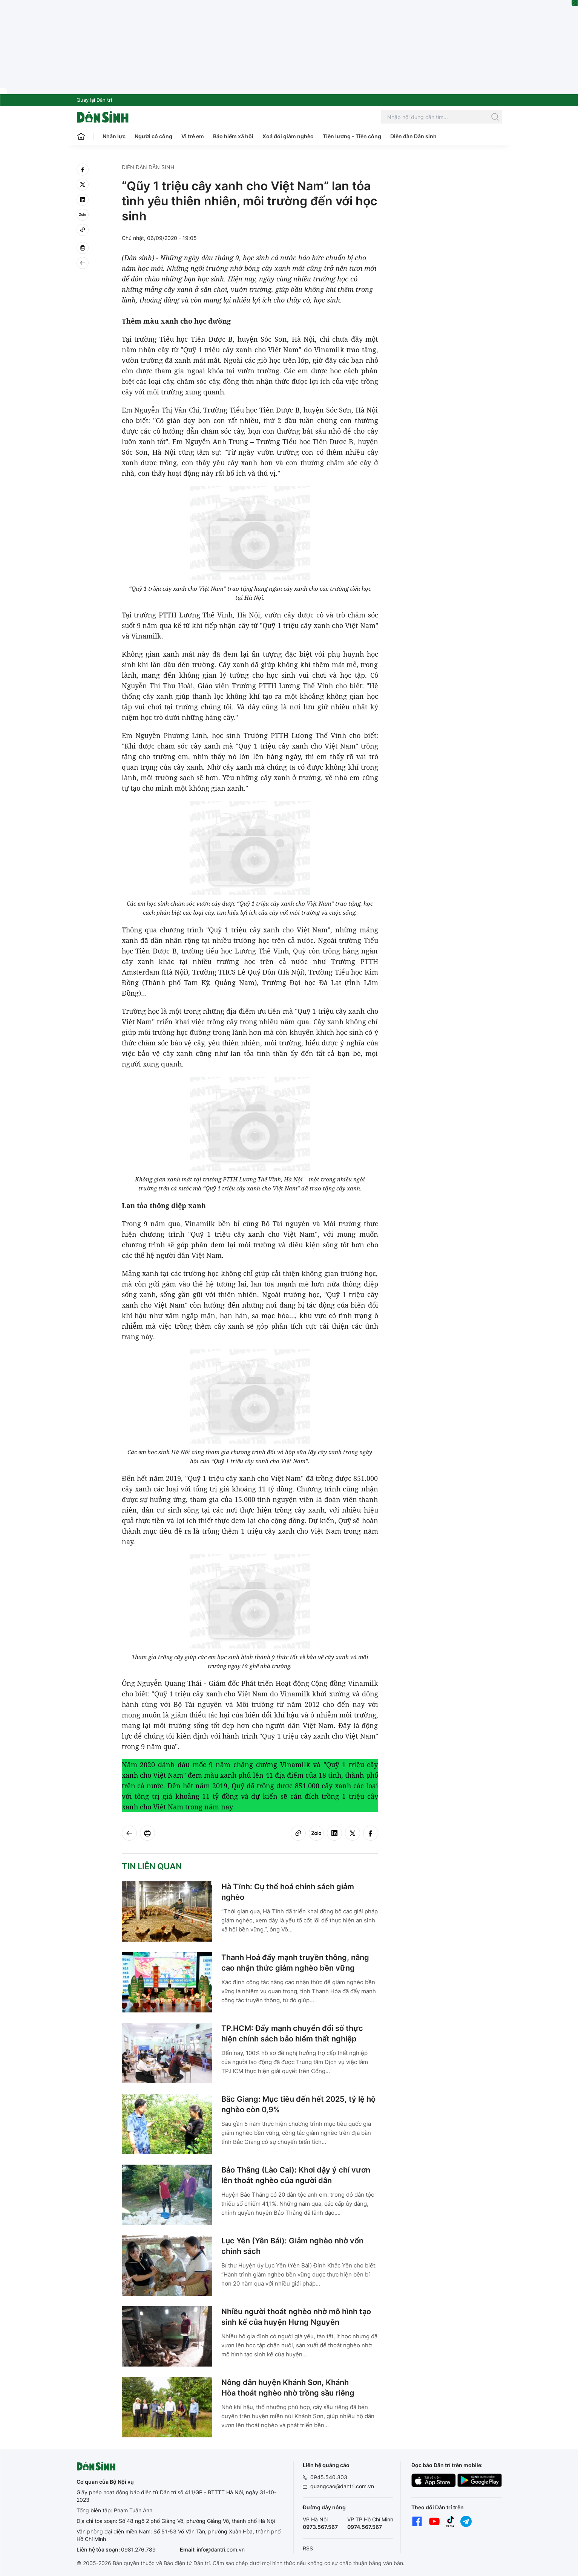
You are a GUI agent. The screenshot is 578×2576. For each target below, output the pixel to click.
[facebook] (83, 169)
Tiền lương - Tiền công (352, 136)
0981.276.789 (138, 2549)
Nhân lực (114, 136)
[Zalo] (83, 215)
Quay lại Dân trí (94, 100)
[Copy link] (83, 230)
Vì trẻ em (192, 136)
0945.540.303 (328, 2477)
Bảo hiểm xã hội (233, 136)
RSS (308, 2548)
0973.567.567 (320, 2527)
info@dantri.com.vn (221, 2549)
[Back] (83, 263)
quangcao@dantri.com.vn (342, 2486)
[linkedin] (83, 200)
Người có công (153, 136)
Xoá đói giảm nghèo (288, 136)
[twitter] (83, 185)
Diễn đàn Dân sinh (413, 136)
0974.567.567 (364, 2527)
